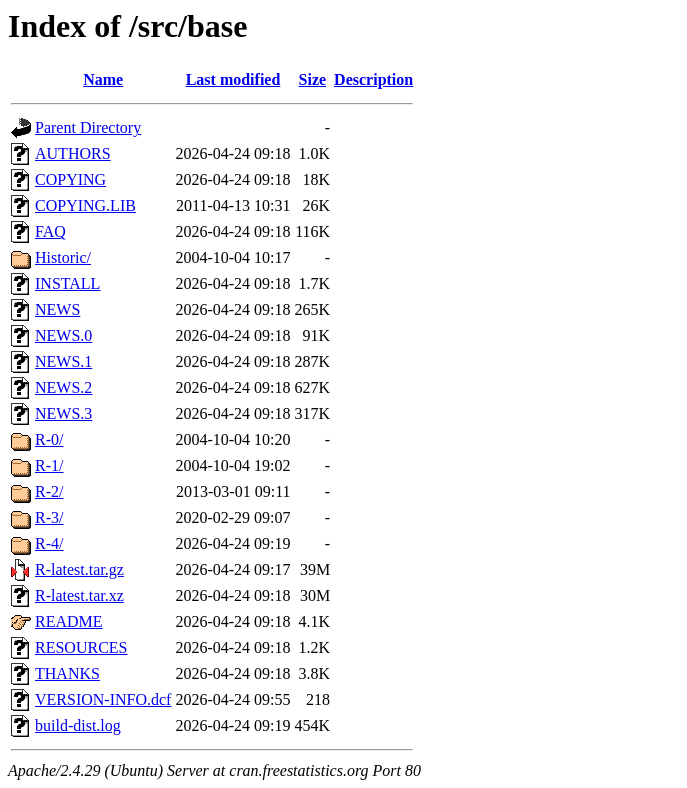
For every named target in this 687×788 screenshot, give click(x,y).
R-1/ (49, 465)
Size (313, 79)
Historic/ (63, 257)
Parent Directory (88, 127)
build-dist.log (78, 725)
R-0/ (49, 439)
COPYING (70, 179)
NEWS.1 (63, 361)
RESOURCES (81, 647)
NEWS (57, 309)
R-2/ (49, 491)
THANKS (67, 673)
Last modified (233, 79)
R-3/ (49, 517)
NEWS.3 (63, 413)
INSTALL (67, 283)
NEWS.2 (63, 387)
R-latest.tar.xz (79, 595)
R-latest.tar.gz (79, 569)
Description (373, 79)
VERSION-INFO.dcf (103, 699)
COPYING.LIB (85, 205)
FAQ (50, 231)
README (69, 621)
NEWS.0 (63, 335)
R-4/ (49, 543)
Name (103, 79)
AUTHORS (73, 153)
